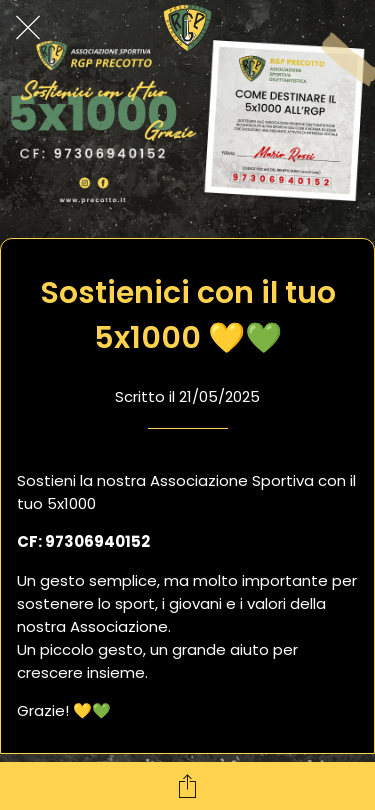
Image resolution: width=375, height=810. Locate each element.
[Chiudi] (28, 28)
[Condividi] (188, 786)
